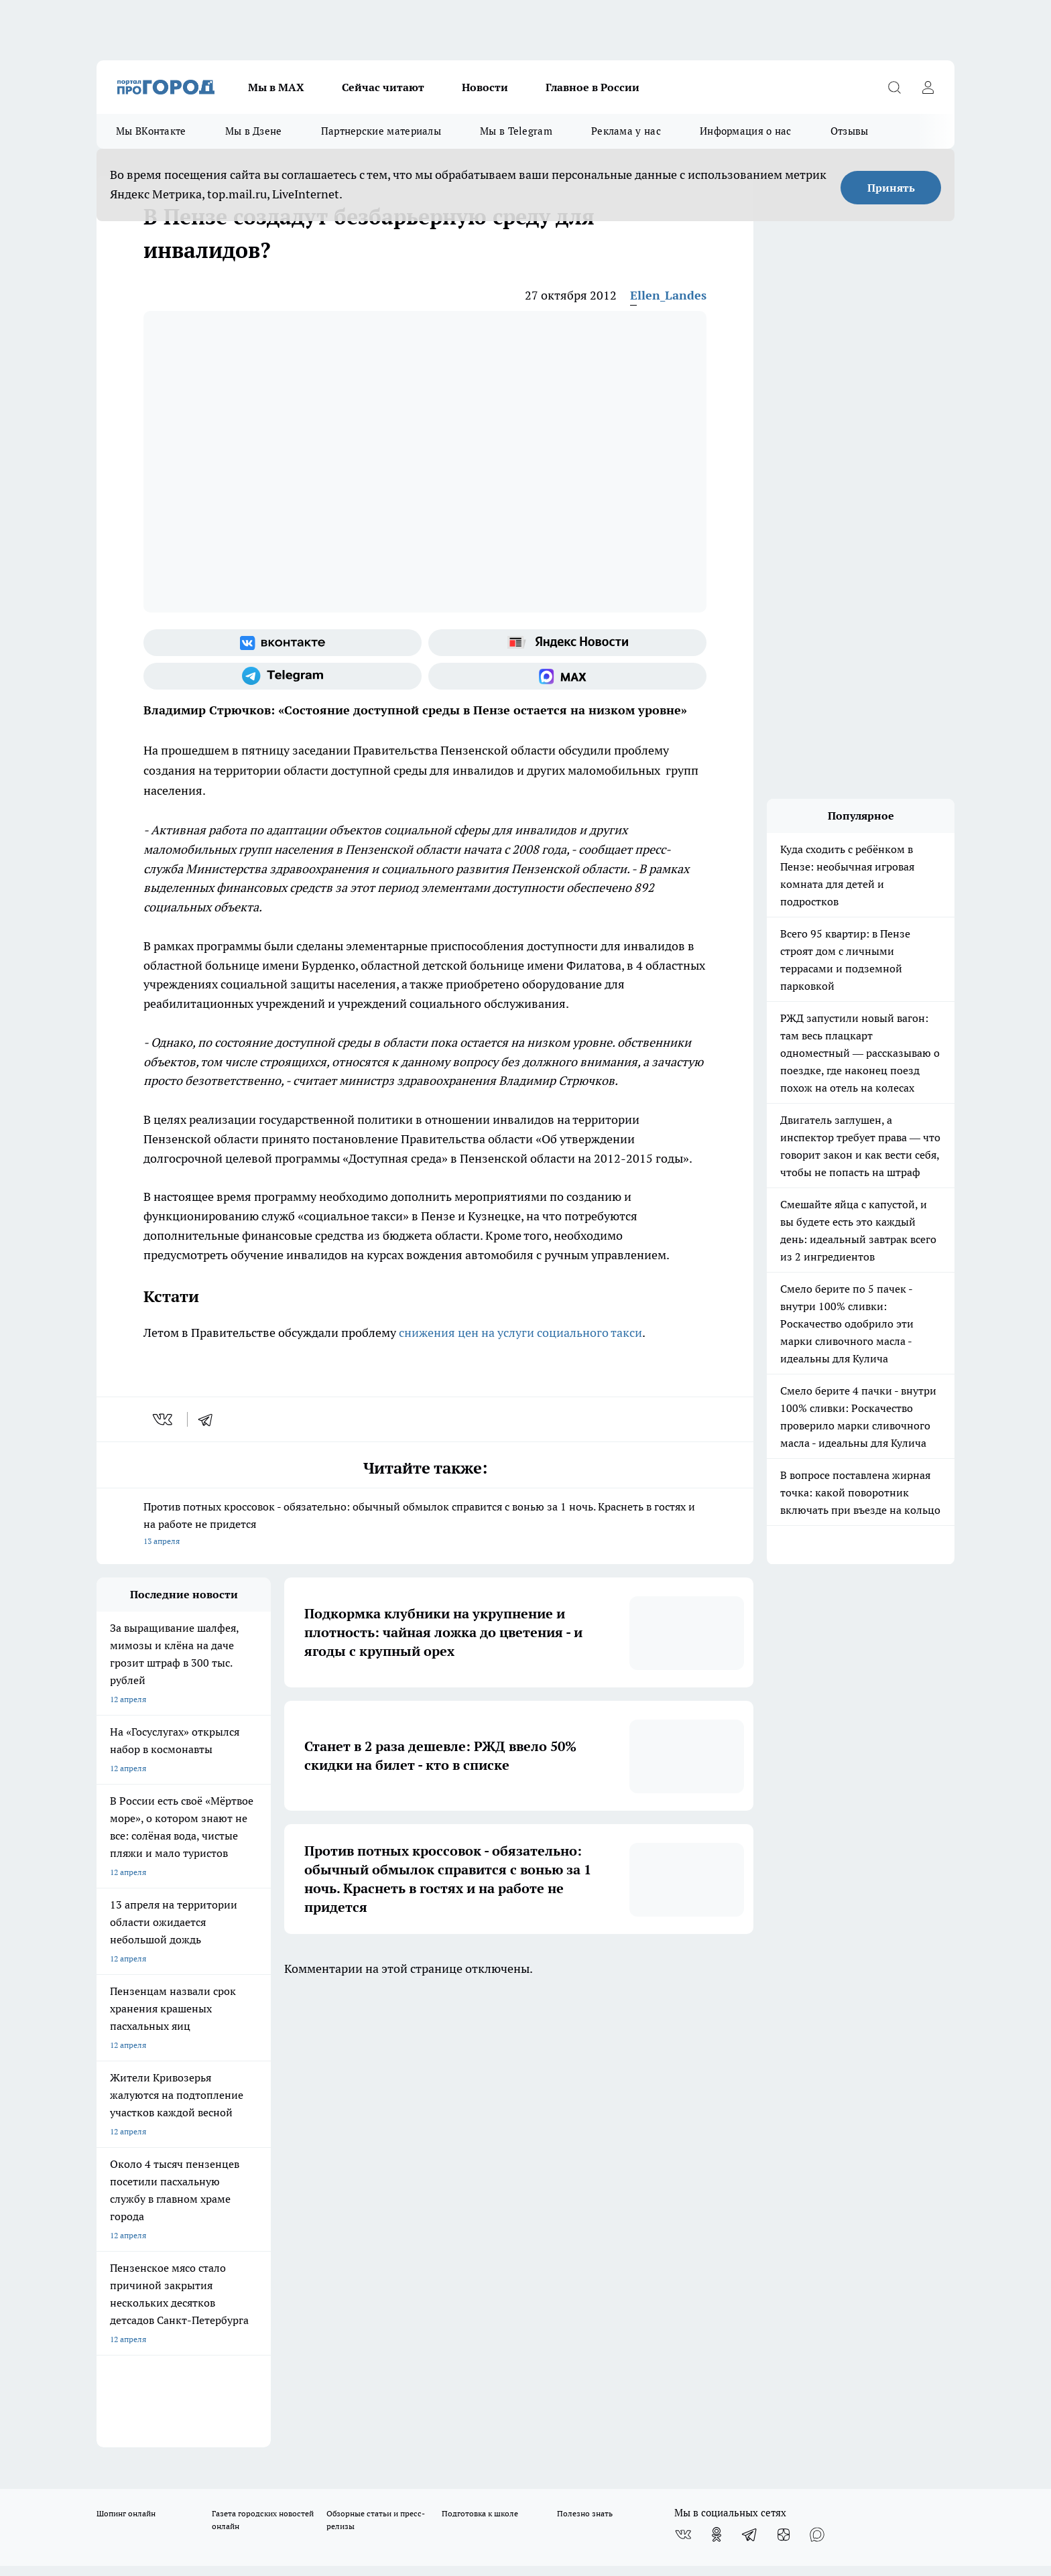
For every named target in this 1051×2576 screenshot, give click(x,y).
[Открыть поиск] (894, 87)
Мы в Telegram (516, 131)
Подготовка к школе (480, 2058)
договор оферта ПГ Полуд (146, 2420)
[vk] (164, 1419)
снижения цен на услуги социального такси (520, 1332)
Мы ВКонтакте (151, 131)
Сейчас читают (383, 87)
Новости (485, 87)
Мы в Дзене (253, 131)
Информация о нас (746, 131)
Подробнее (450, 2466)
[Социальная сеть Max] (567, 676)
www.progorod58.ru (199, 2168)
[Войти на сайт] (927, 87)
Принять (891, 187)
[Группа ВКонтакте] (282, 642)
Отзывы (849, 131)
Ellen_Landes (668, 295)
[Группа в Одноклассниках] (716, 2079)
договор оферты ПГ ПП (141, 2433)
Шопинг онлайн (126, 2058)
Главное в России (592, 87)
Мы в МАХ (276, 87)
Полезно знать (585, 2058)
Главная (450, 2134)
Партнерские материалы (381, 131)
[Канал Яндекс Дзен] (783, 2079)
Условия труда (293, 2134)
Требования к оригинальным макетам (168, 2134)
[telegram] (209, 1419)
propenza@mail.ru (273, 2207)
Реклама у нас (626, 131)
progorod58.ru (299, 2298)
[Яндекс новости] (567, 642)
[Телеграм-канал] (282, 676)
